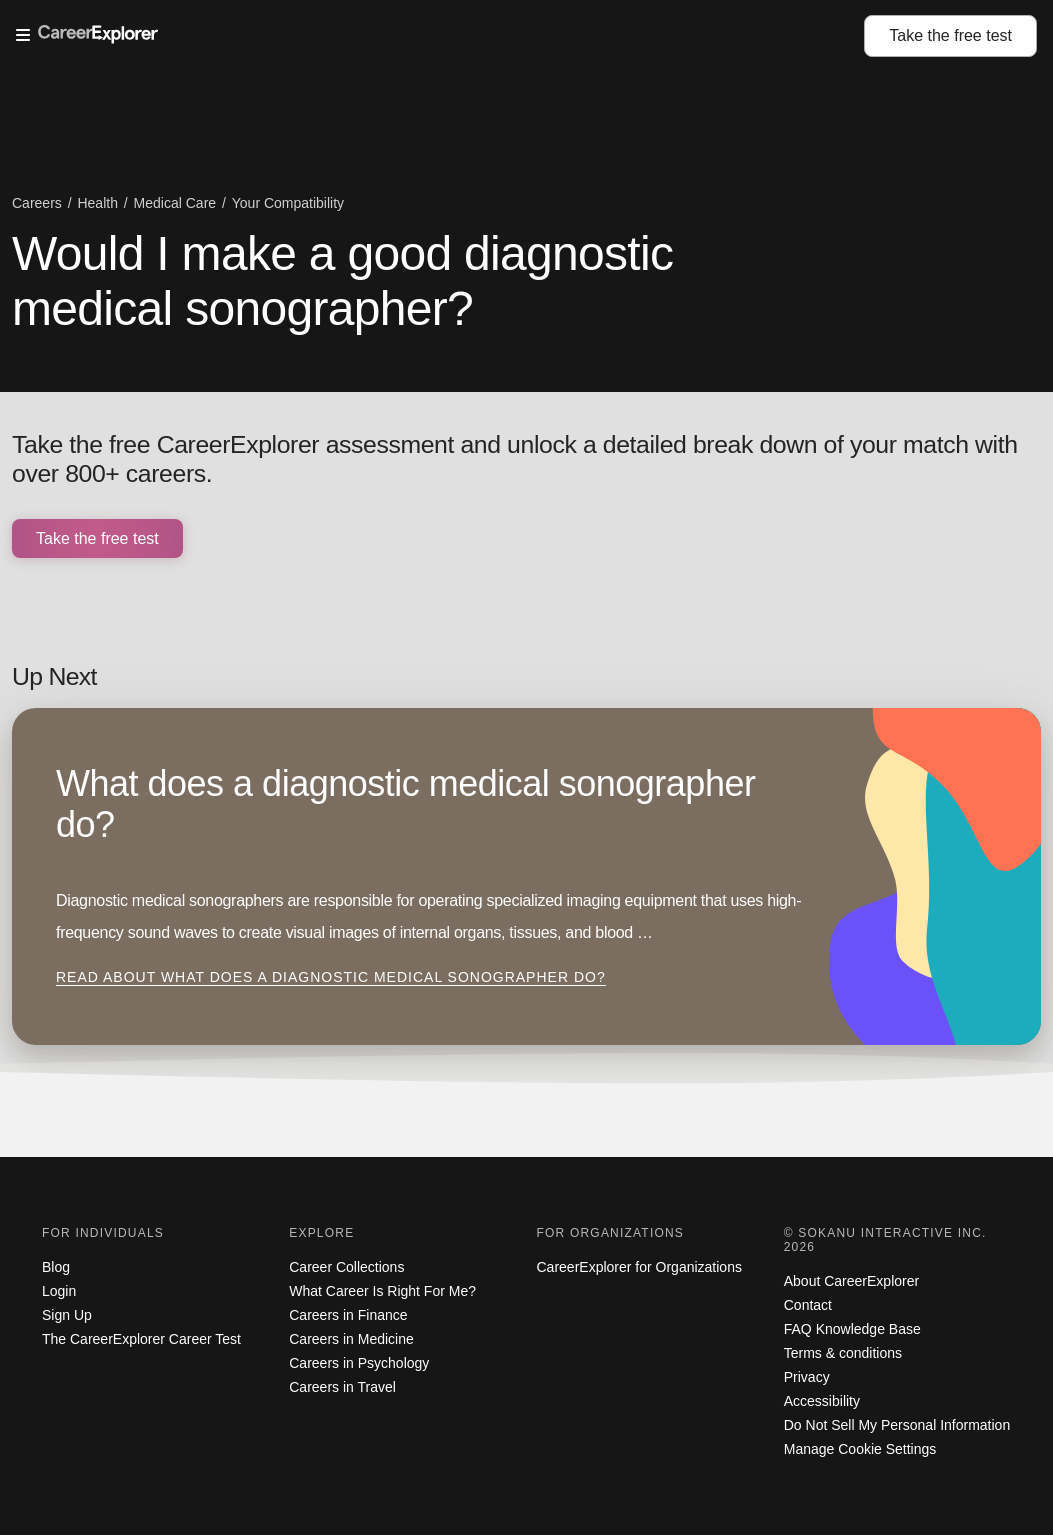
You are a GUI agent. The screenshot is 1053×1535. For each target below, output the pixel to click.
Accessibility (822, 1401)
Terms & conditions (843, 1353)
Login (59, 1291)
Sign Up (67, 1315)
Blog (56, 1267)
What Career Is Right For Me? (382, 1291)
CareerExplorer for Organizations (639, 1267)
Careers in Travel (342, 1387)
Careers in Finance (348, 1315)
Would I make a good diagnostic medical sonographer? (342, 281)
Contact (808, 1305)
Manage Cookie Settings (860, 1449)
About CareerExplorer (851, 1281)
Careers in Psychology (359, 1363)
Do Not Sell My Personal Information (897, 1425)
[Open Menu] (440, 36)
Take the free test (97, 538)
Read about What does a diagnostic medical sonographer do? (331, 977)
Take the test (950, 35)
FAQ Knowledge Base (852, 1329)
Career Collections (346, 1267)
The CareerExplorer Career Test (141, 1339)
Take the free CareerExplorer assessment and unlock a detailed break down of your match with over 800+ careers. (515, 459)
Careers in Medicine (351, 1339)
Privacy (807, 1377)
